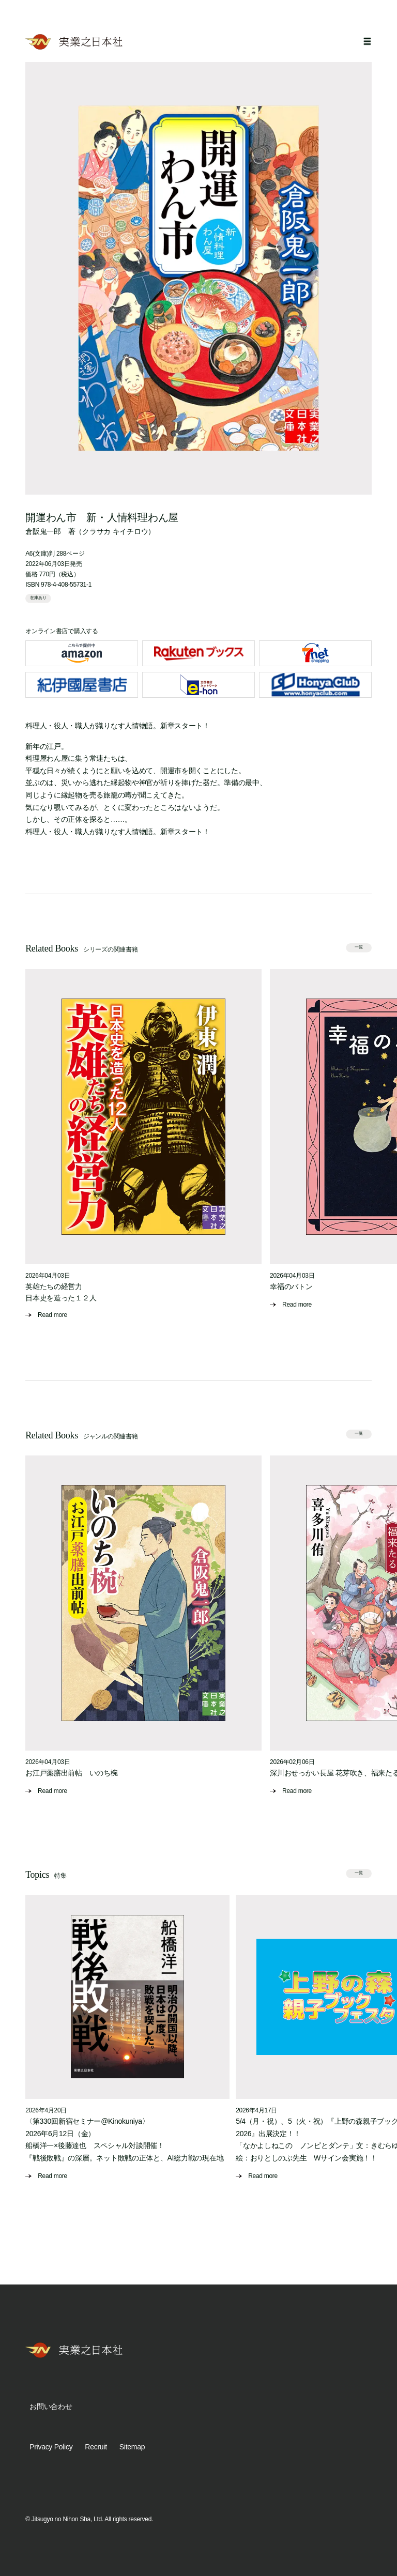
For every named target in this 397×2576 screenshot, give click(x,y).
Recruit (95, 2447)
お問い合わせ (50, 2406)
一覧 (359, 947)
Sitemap (132, 2447)
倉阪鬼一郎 (43, 531)
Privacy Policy (50, 2447)
